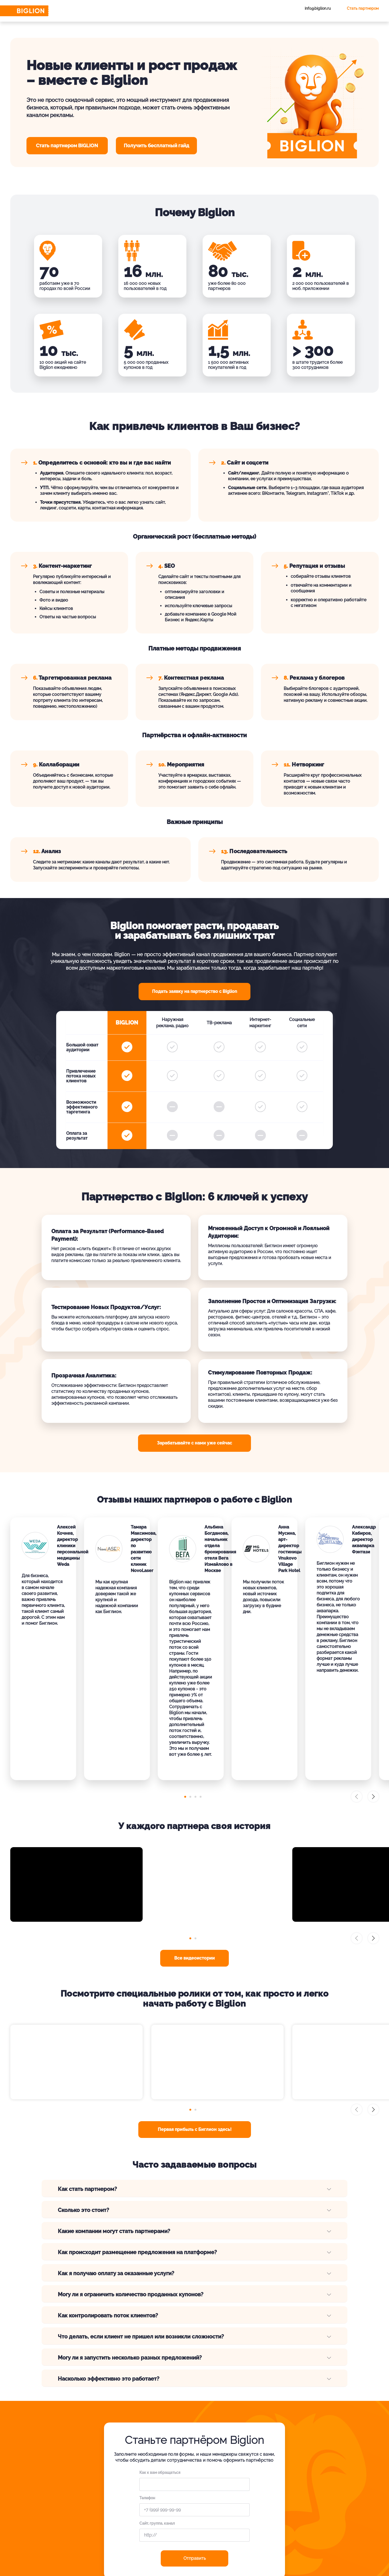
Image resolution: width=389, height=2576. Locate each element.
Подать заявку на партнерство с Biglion (194, 991)
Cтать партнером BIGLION (67, 145)
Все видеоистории (194, 1827)
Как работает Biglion (209, 2497)
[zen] (327, 2552)
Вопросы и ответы (257, 2497)
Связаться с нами (78, 2506)
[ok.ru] (297, 2552)
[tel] (312, 2552)
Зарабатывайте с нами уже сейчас (194, 1443)
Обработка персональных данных (82, 2557)
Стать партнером (363, 8)
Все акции (296, 2526)
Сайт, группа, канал (157, 2392)
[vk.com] (282, 2552)
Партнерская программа (310, 2516)
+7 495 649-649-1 (78, 2484)
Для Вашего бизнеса (305, 2497)
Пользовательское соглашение (80, 2563)
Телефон (147, 2367)
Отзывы (247, 2507)
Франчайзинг (299, 2507)
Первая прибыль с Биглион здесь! (195, 1998)
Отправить (194, 2427)
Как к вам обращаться (159, 2342)
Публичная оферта (70, 2568)
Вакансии (198, 2507)
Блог (194, 2516)
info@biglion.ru (318, 8)
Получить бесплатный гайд (156, 145)
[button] (183, 1666)
